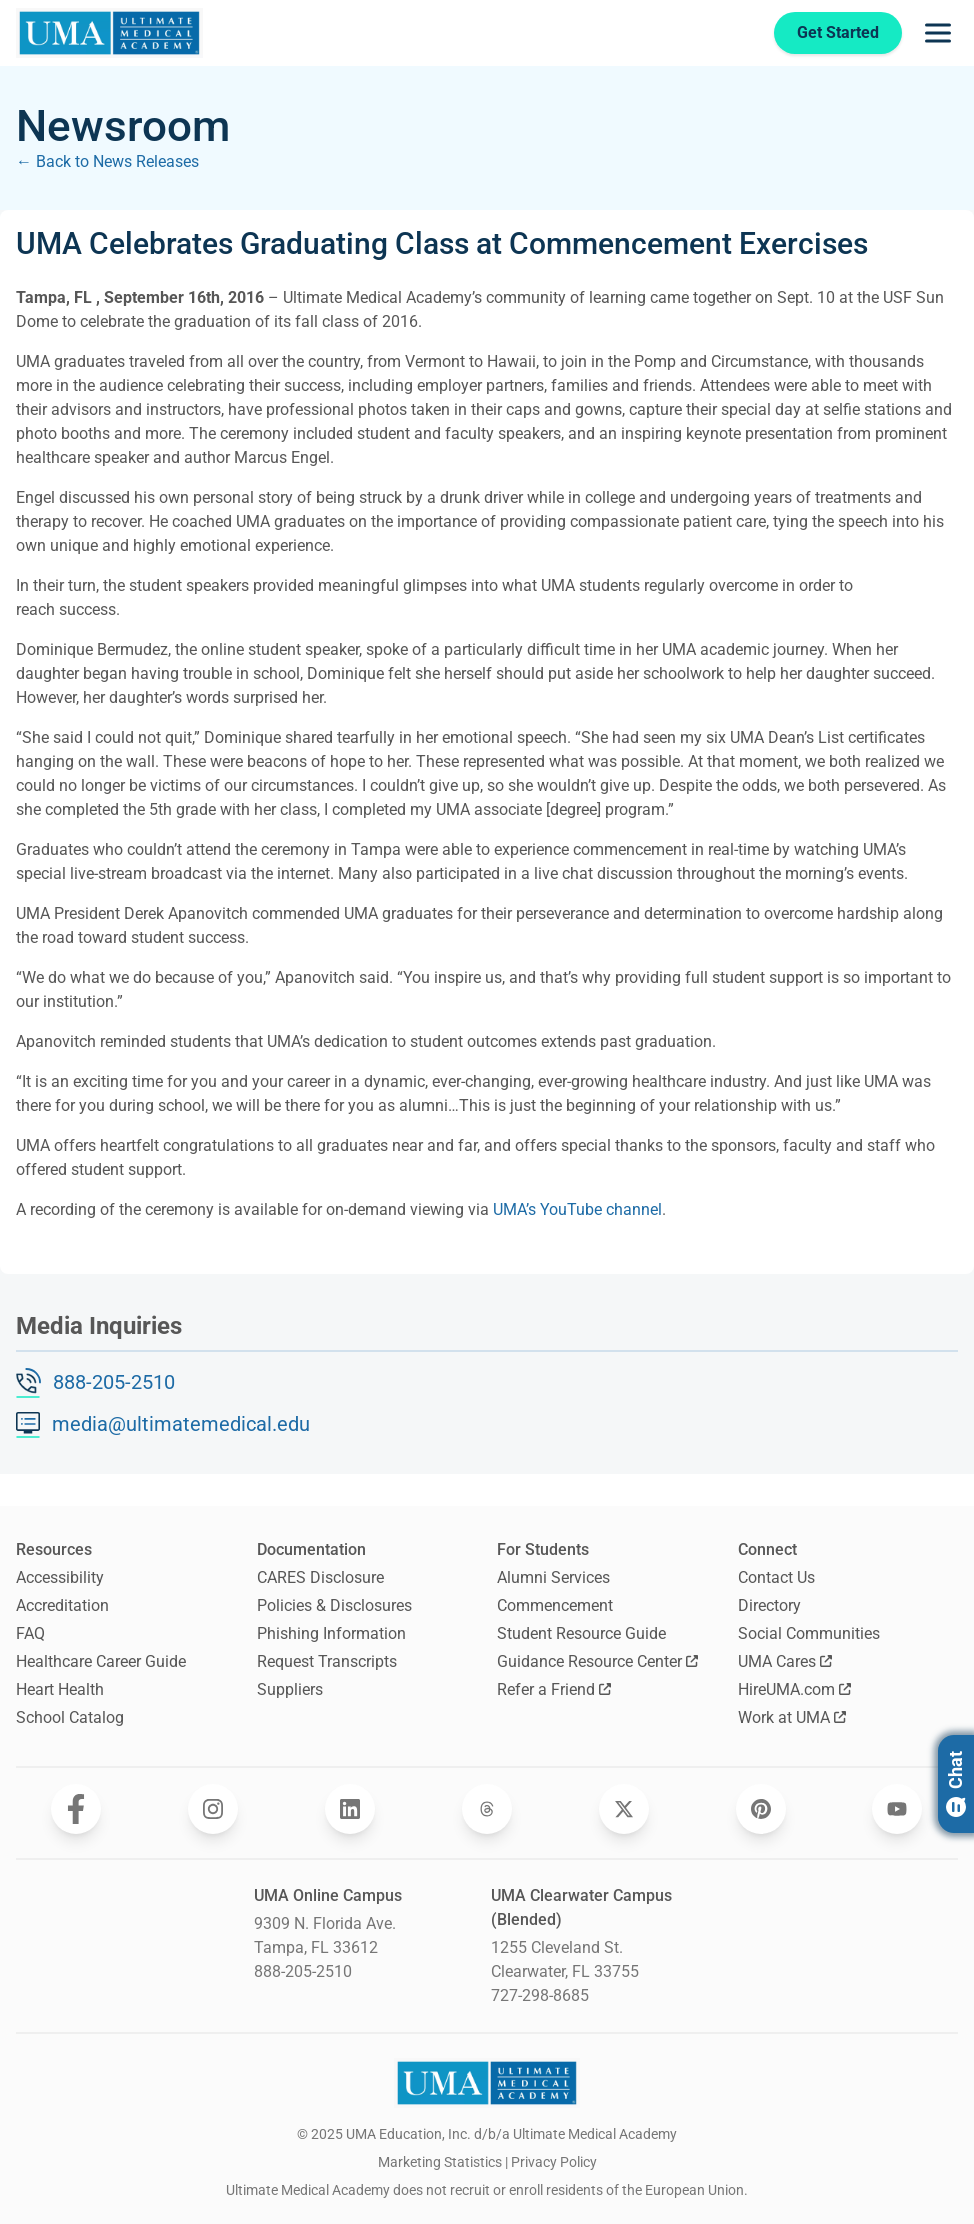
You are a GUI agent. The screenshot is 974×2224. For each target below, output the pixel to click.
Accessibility (60, 1577)
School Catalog (70, 1717)
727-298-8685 (540, 1995)
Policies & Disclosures (334, 1605)
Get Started (829, 32)
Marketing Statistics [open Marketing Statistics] (440, 2162)
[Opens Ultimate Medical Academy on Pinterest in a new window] (761, 1809)
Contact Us (776, 1577)
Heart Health (60, 1689)
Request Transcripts (327, 1661)
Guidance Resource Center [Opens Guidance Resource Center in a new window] (597, 1661)
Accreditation (62, 1605)
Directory (769, 1605)
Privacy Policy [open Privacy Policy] (554, 2162)
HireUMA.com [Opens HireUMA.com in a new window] (794, 1689)
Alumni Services (553, 1577)
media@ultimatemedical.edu (181, 1424)
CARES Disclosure (320, 1577)
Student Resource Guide (581, 1633)
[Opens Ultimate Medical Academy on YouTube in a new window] (897, 1809)
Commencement (555, 1605)
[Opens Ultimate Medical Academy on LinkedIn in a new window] (350, 1809)
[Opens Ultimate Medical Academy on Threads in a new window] (487, 1809)
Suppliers (290, 1689)
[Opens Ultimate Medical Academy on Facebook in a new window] (76, 1809)
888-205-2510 (114, 1382)
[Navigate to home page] (109, 33)
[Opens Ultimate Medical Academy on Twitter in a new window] (624, 1809)
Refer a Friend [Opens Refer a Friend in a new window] (554, 1689)
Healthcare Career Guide (101, 1661)
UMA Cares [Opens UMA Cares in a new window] (785, 1661)
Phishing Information (331, 1633)
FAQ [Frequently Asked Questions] (30, 1633)
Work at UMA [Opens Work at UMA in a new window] (792, 1717)
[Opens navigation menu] (938, 33)
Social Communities (809, 1633)
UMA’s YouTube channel (577, 1209)
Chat (955, 1784)
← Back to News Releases (107, 161)
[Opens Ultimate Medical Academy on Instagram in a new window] (213, 1809)
